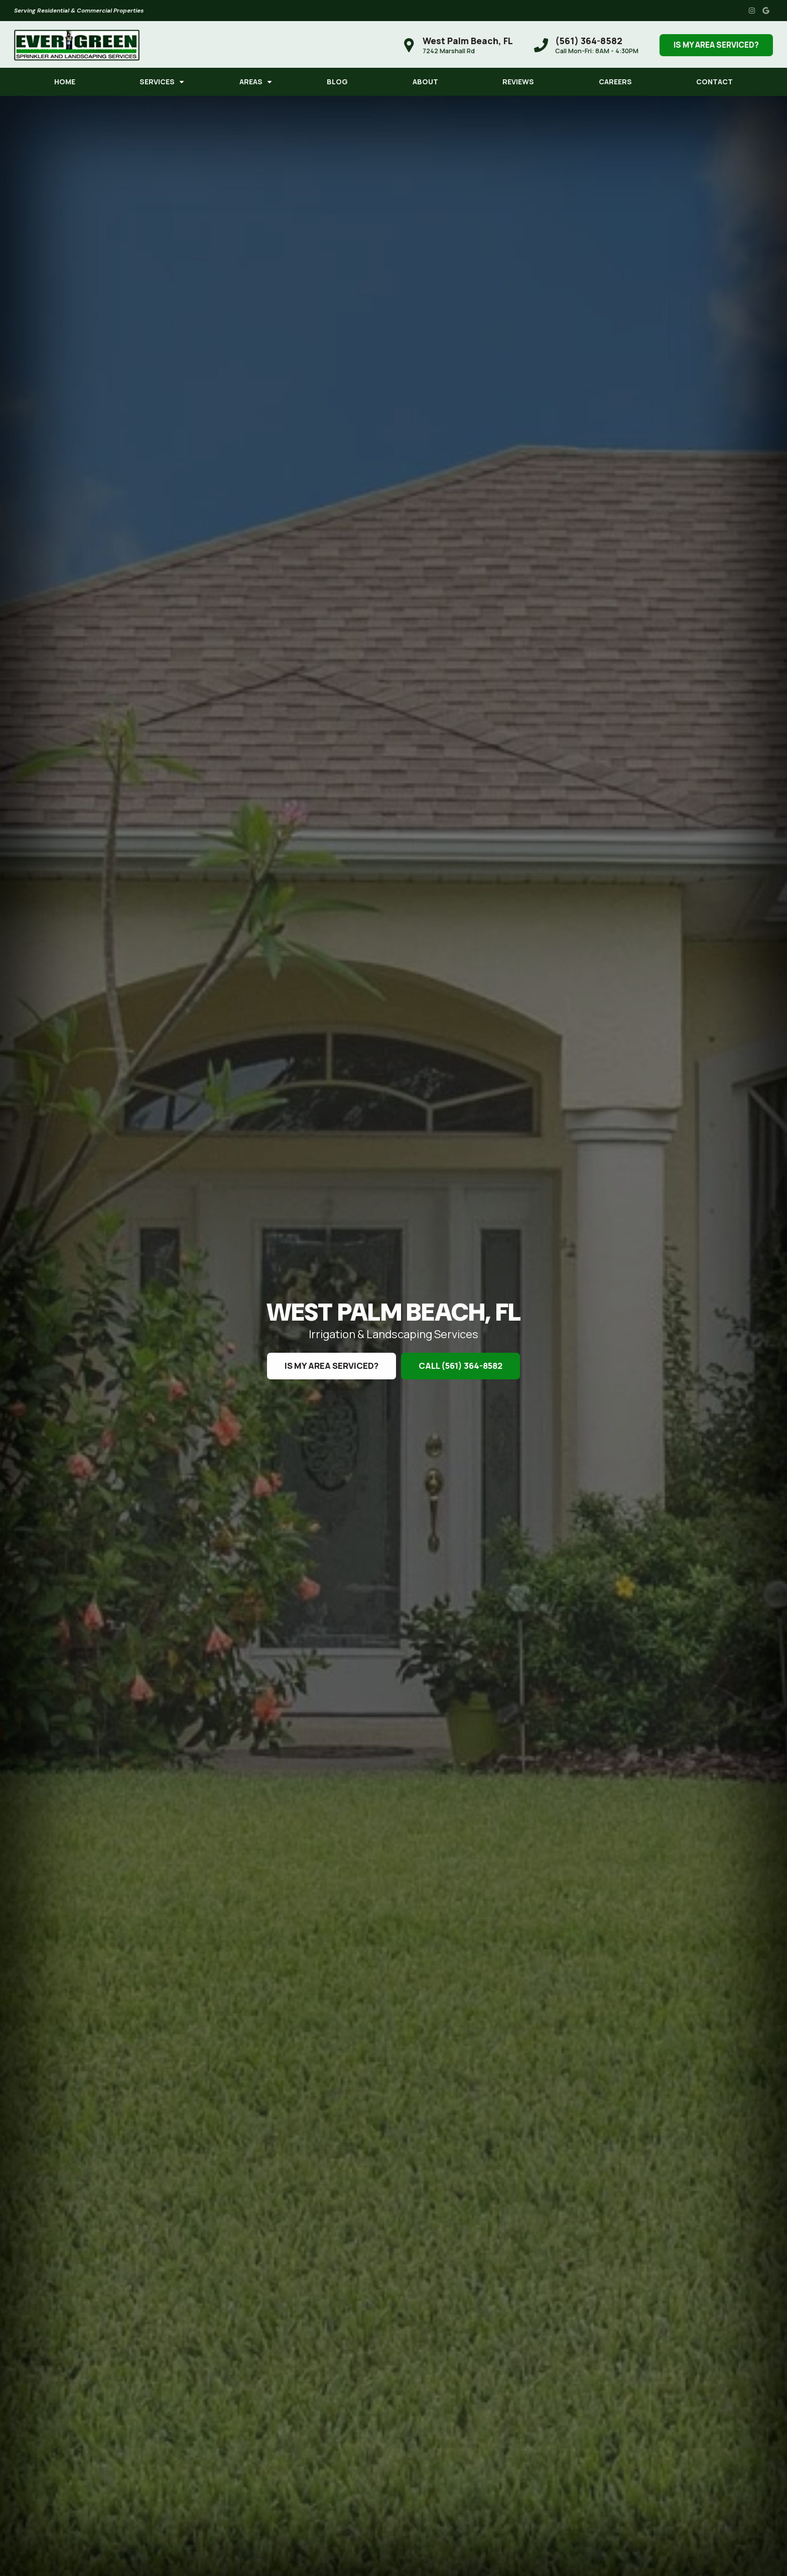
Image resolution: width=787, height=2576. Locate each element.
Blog (337, 81)
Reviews (518, 81)
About (425, 81)
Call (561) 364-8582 (460, 1365)
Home (64, 81)
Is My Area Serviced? (716, 45)
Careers (615, 81)
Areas (251, 81)
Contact (714, 81)
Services (157, 81)
